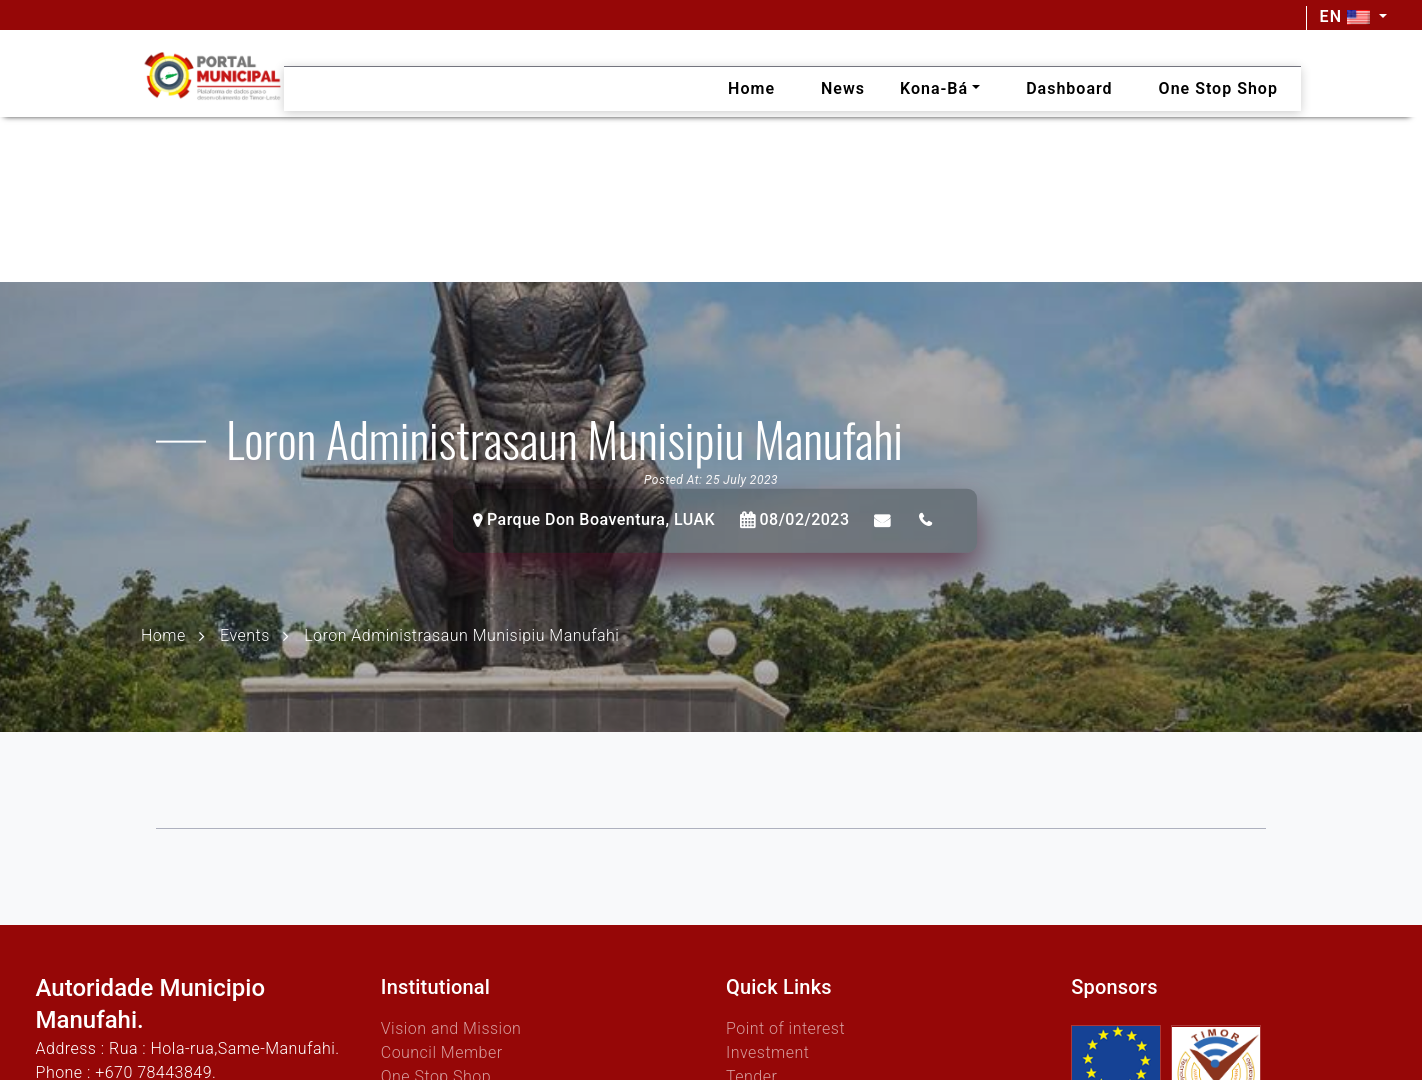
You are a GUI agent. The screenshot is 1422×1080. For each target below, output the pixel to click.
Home (163, 634)
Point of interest (785, 1028)
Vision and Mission (451, 1028)
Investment (767, 1052)
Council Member (442, 1052)
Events (245, 634)
